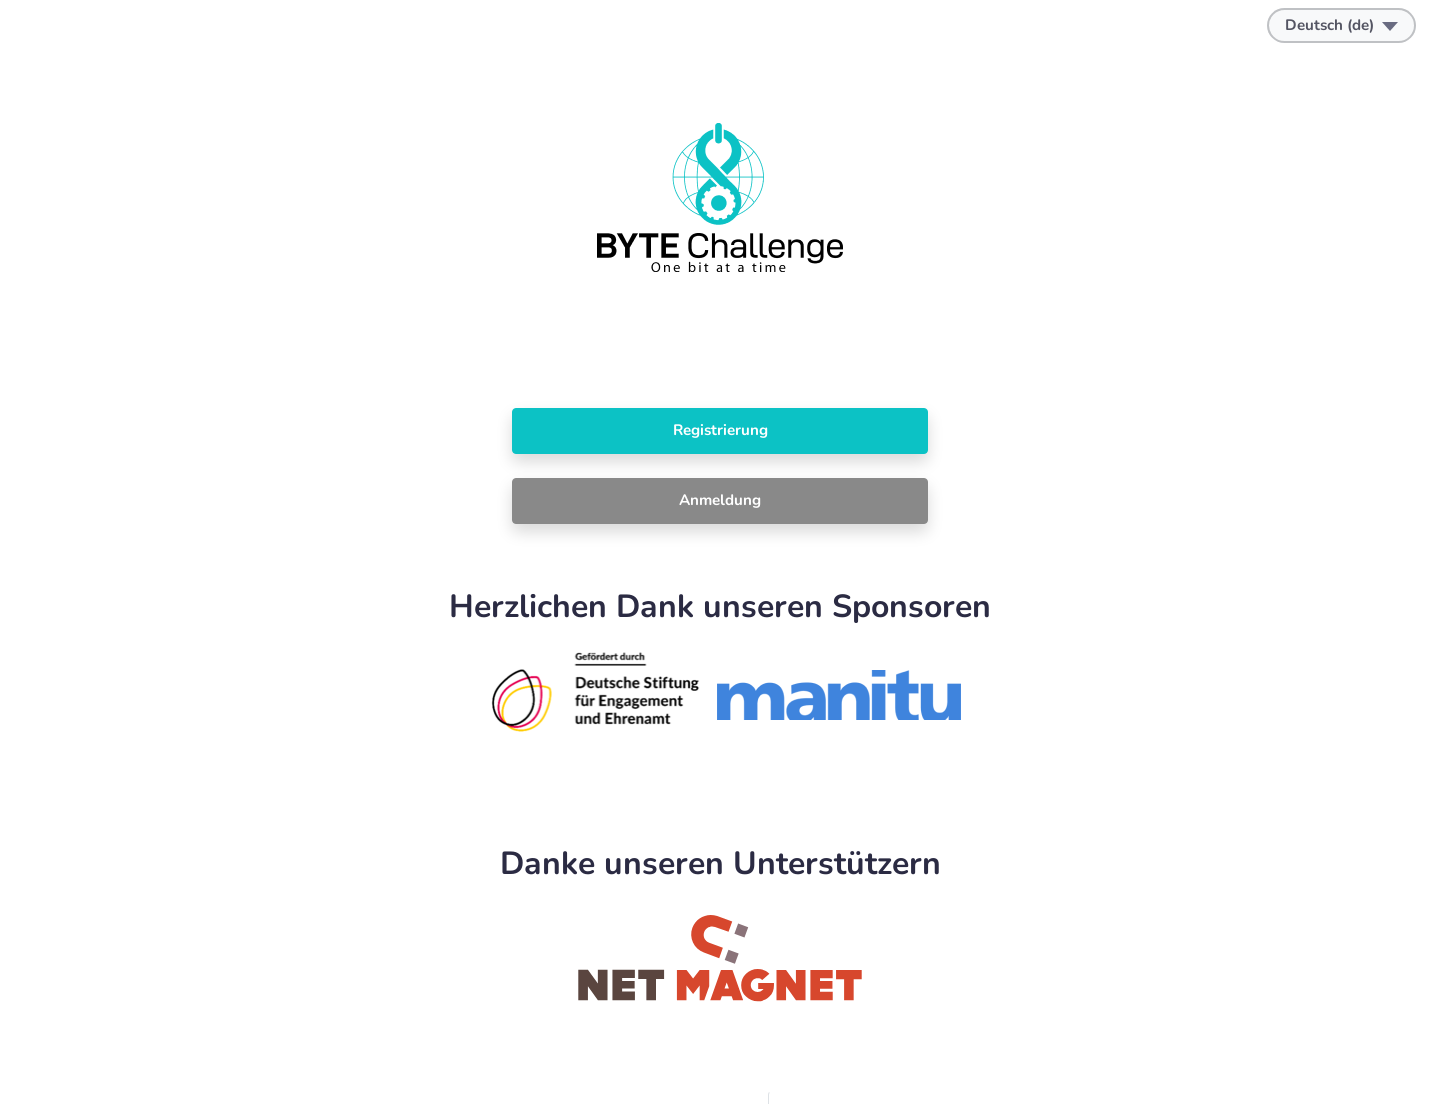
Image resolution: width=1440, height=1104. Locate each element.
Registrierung (720, 430)
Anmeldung (720, 500)
